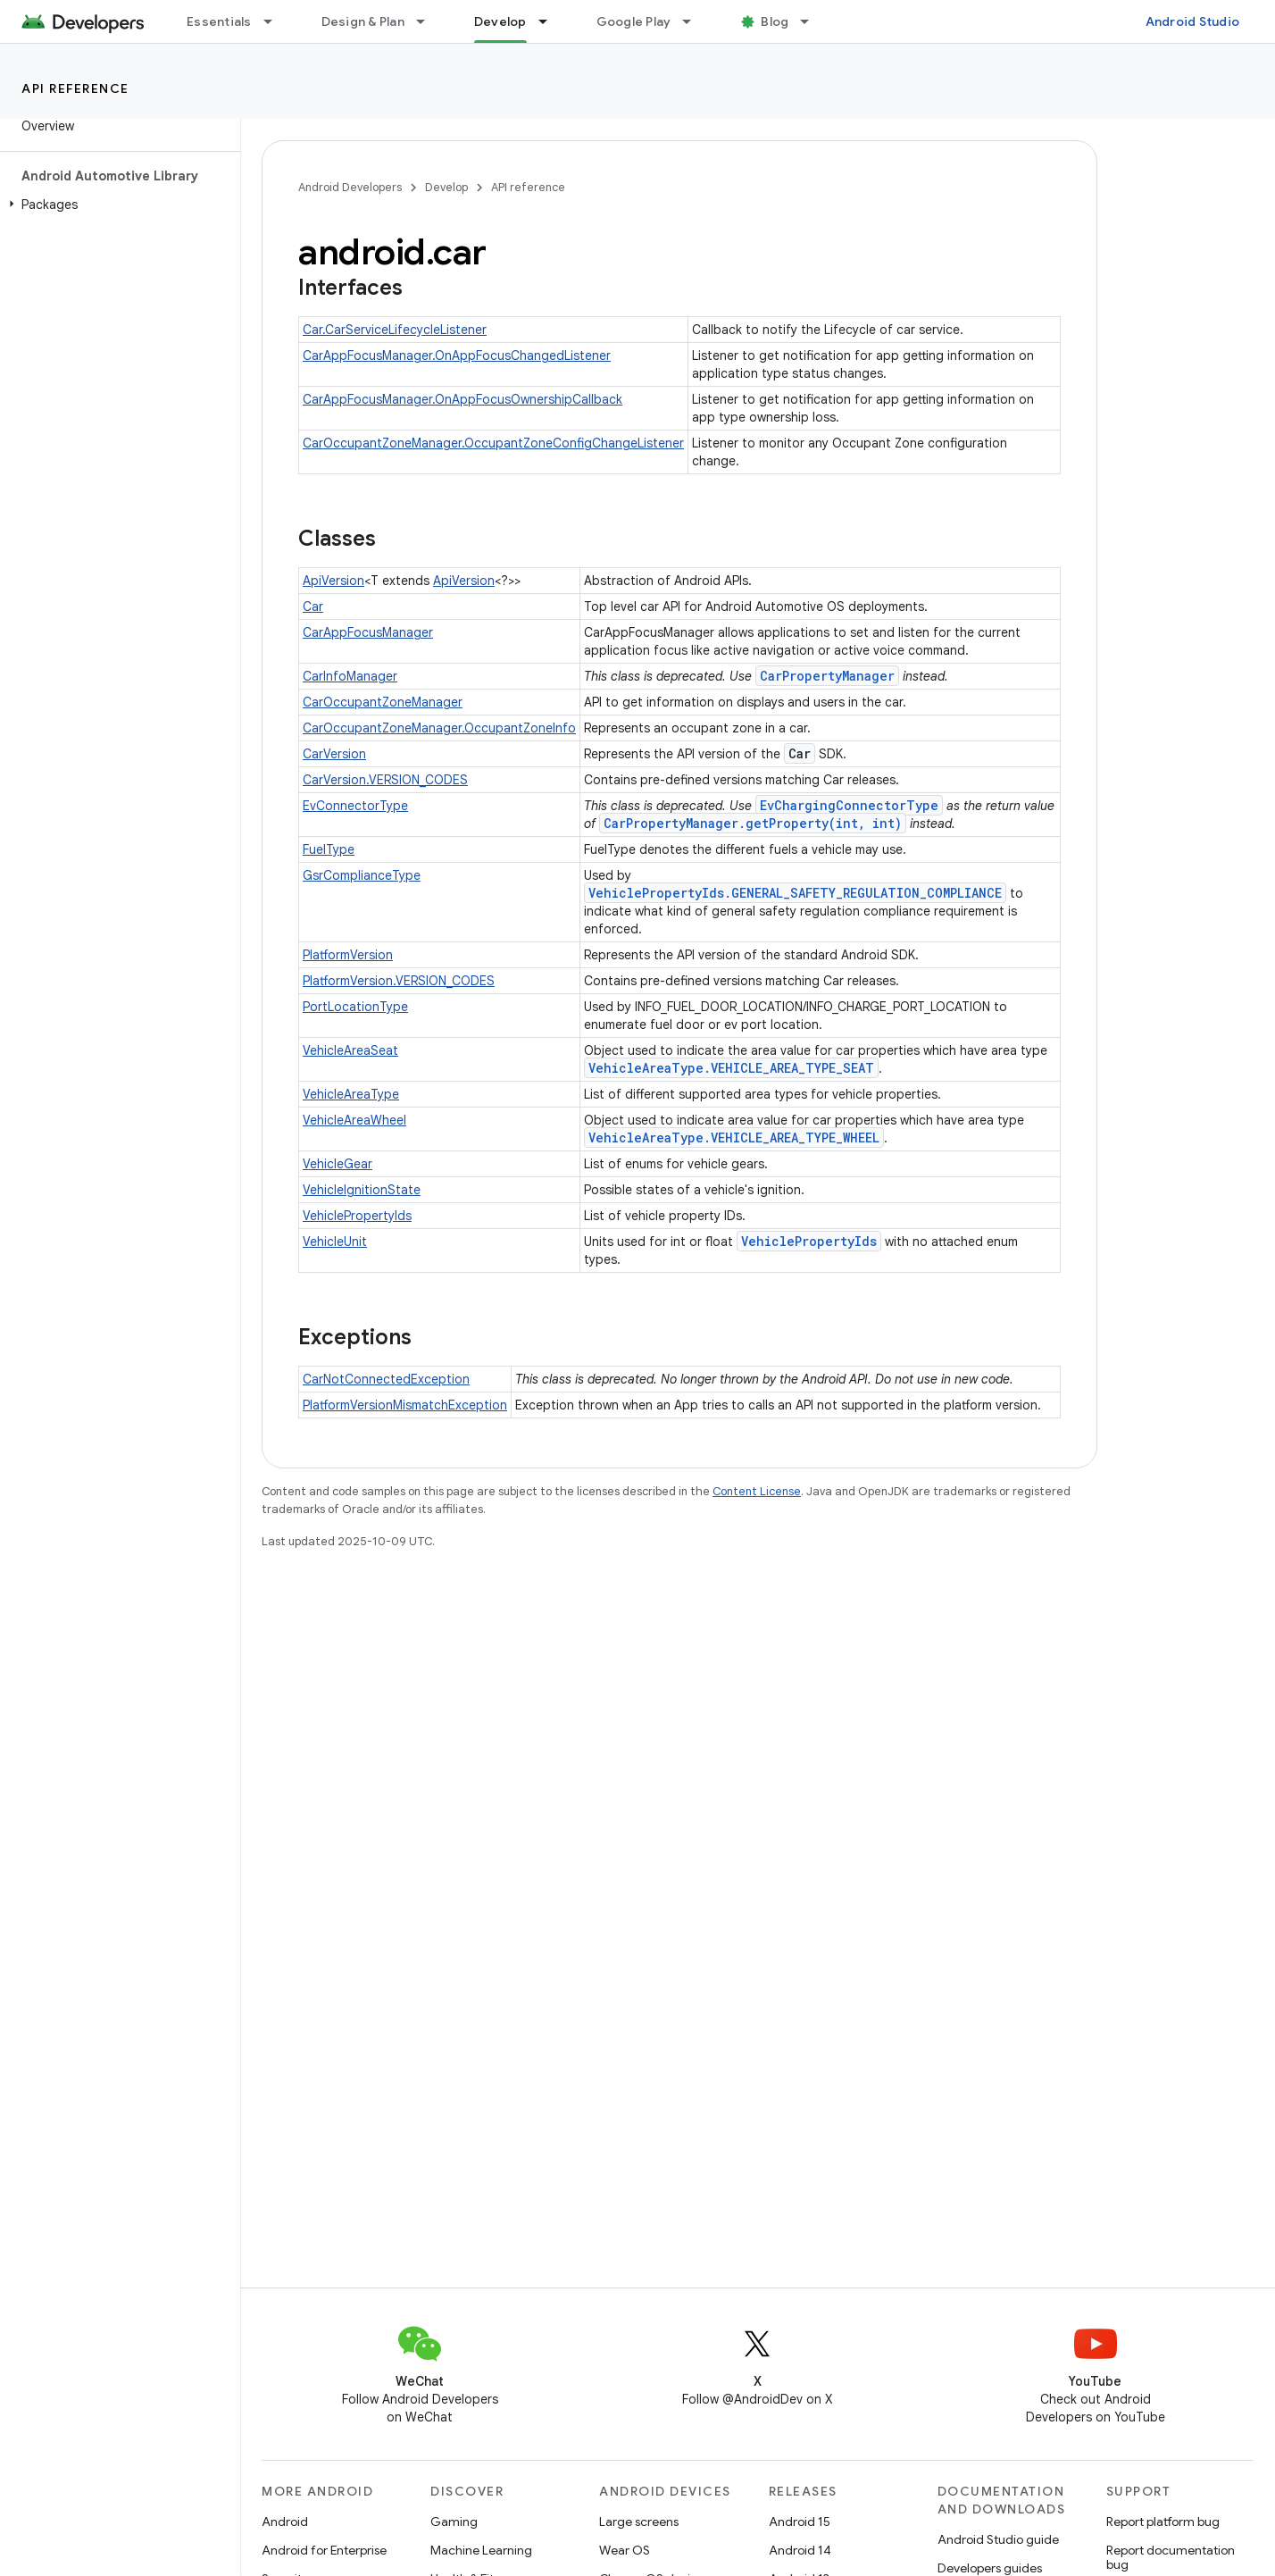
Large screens (639, 2521)
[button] (116, 204)
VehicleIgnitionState (362, 1190)
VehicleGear (337, 1164)
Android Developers (350, 187)
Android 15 (799, 2521)
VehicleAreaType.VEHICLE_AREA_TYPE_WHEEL (733, 1137)
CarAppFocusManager (368, 632)
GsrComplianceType (362, 875)
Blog (774, 21)
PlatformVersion (348, 955)
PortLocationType (355, 1007)
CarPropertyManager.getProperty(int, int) (753, 823)
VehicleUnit (335, 1242)
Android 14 (800, 2550)
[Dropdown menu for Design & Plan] (428, 21)
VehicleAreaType (351, 1094)
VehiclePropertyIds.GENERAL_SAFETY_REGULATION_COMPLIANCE (795, 892)
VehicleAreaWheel (354, 1120)
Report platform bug (1163, 2521)
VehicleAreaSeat (350, 1050)
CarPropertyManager (827, 675)
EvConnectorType (355, 806)
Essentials (219, 21)
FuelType (328, 849)
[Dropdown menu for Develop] (551, 21)
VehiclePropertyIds (357, 1216)
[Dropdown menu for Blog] (812, 21)
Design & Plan (362, 21)
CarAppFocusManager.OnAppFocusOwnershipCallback (462, 399)
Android (285, 2521)
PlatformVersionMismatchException (405, 1405)
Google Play (633, 21)
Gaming (454, 2521)
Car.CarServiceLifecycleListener (395, 330)
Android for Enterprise (324, 2550)
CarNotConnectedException (386, 1379)
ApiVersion (333, 581)
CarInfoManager (350, 676)
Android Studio (1193, 21)
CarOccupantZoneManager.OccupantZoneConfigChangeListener (493, 443)
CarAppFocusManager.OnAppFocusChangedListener (457, 355)
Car (313, 606)
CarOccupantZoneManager (382, 702)
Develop (446, 187)
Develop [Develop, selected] (500, 21)
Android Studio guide (998, 2539)
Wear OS (624, 2550)
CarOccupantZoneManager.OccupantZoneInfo (439, 728)
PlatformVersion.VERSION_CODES (399, 981)
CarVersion (334, 754)
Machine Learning (481, 2550)
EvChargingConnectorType (849, 805)
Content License (756, 1491)
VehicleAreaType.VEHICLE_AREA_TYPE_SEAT (731, 1067)
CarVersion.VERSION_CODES (385, 780)
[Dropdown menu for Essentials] (276, 21)
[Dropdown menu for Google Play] (695, 21)
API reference (75, 88)
